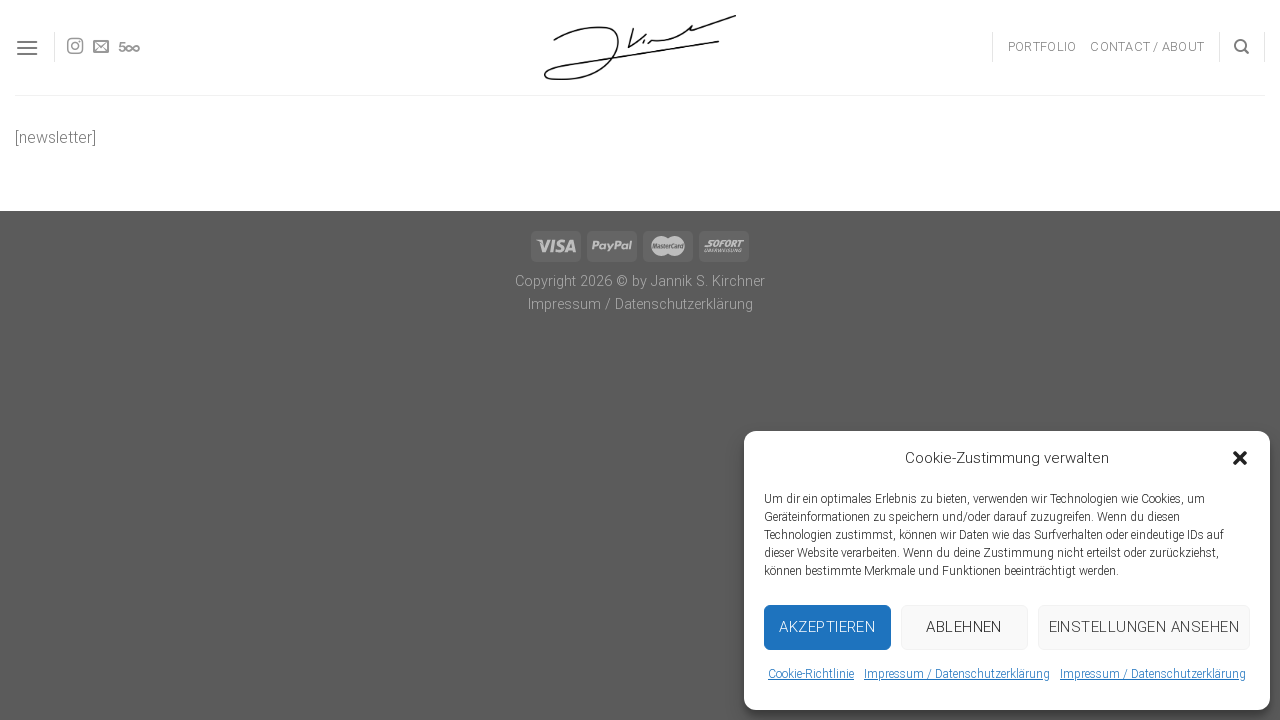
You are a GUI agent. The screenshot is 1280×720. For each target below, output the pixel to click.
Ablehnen (964, 627)
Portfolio (1042, 46)
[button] (1240, 458)
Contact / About (1147, 46)
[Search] (1241, 47)
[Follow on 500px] (129, 47)
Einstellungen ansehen (1144, 627)
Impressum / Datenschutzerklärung (957, 674)
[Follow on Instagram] (75, 47)
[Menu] (27, 47)
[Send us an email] (101, 47)
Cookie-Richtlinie (811, 674)
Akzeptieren (827, 627)
